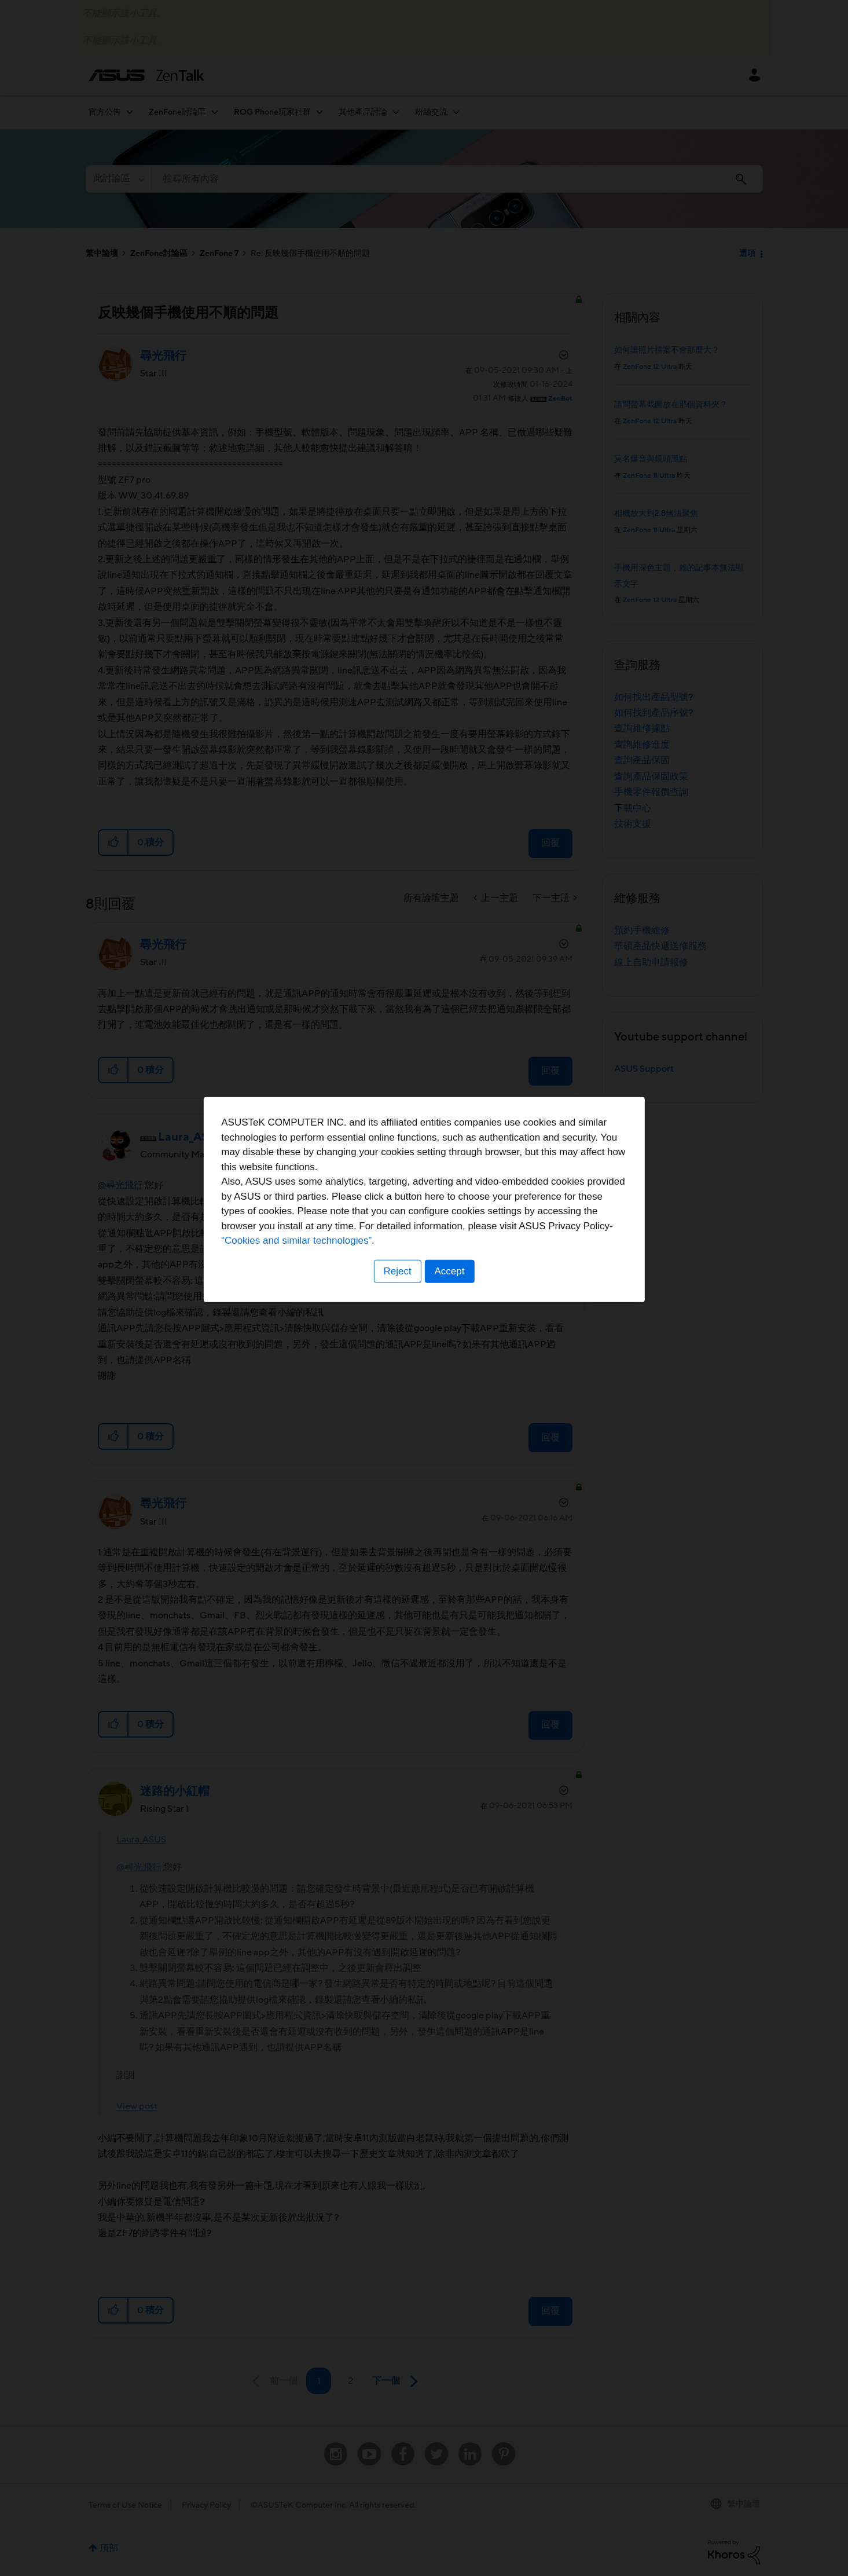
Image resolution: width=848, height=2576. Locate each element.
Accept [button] (450, 1359)
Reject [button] (396, 1359)
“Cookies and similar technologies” (459, 1329)
